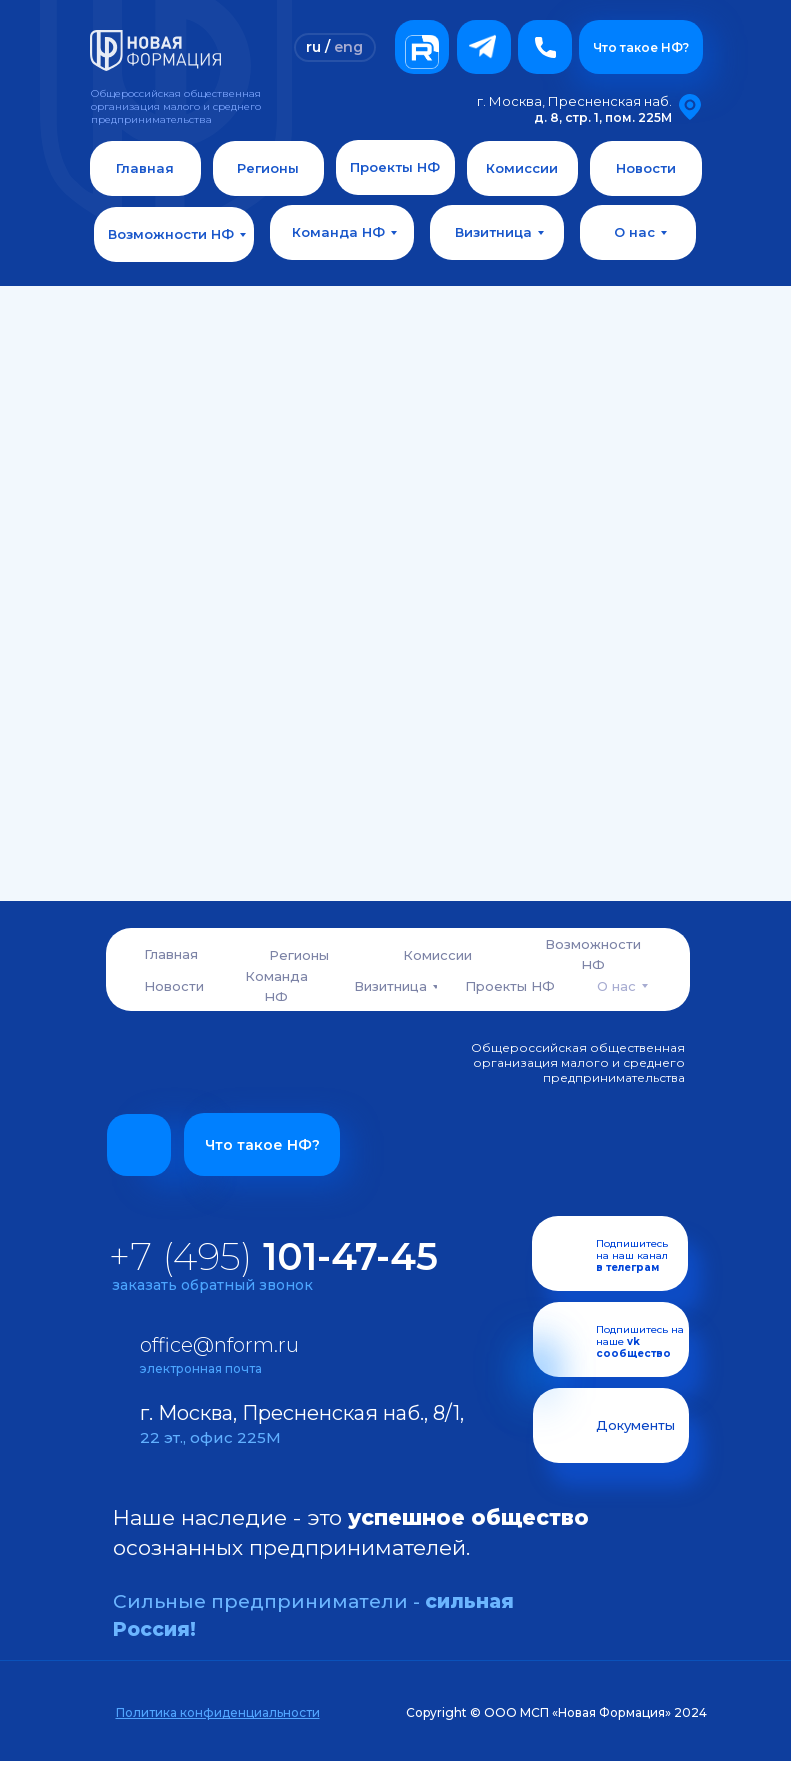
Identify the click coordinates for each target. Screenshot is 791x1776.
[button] (545, 47)
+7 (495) (273, 1256)
